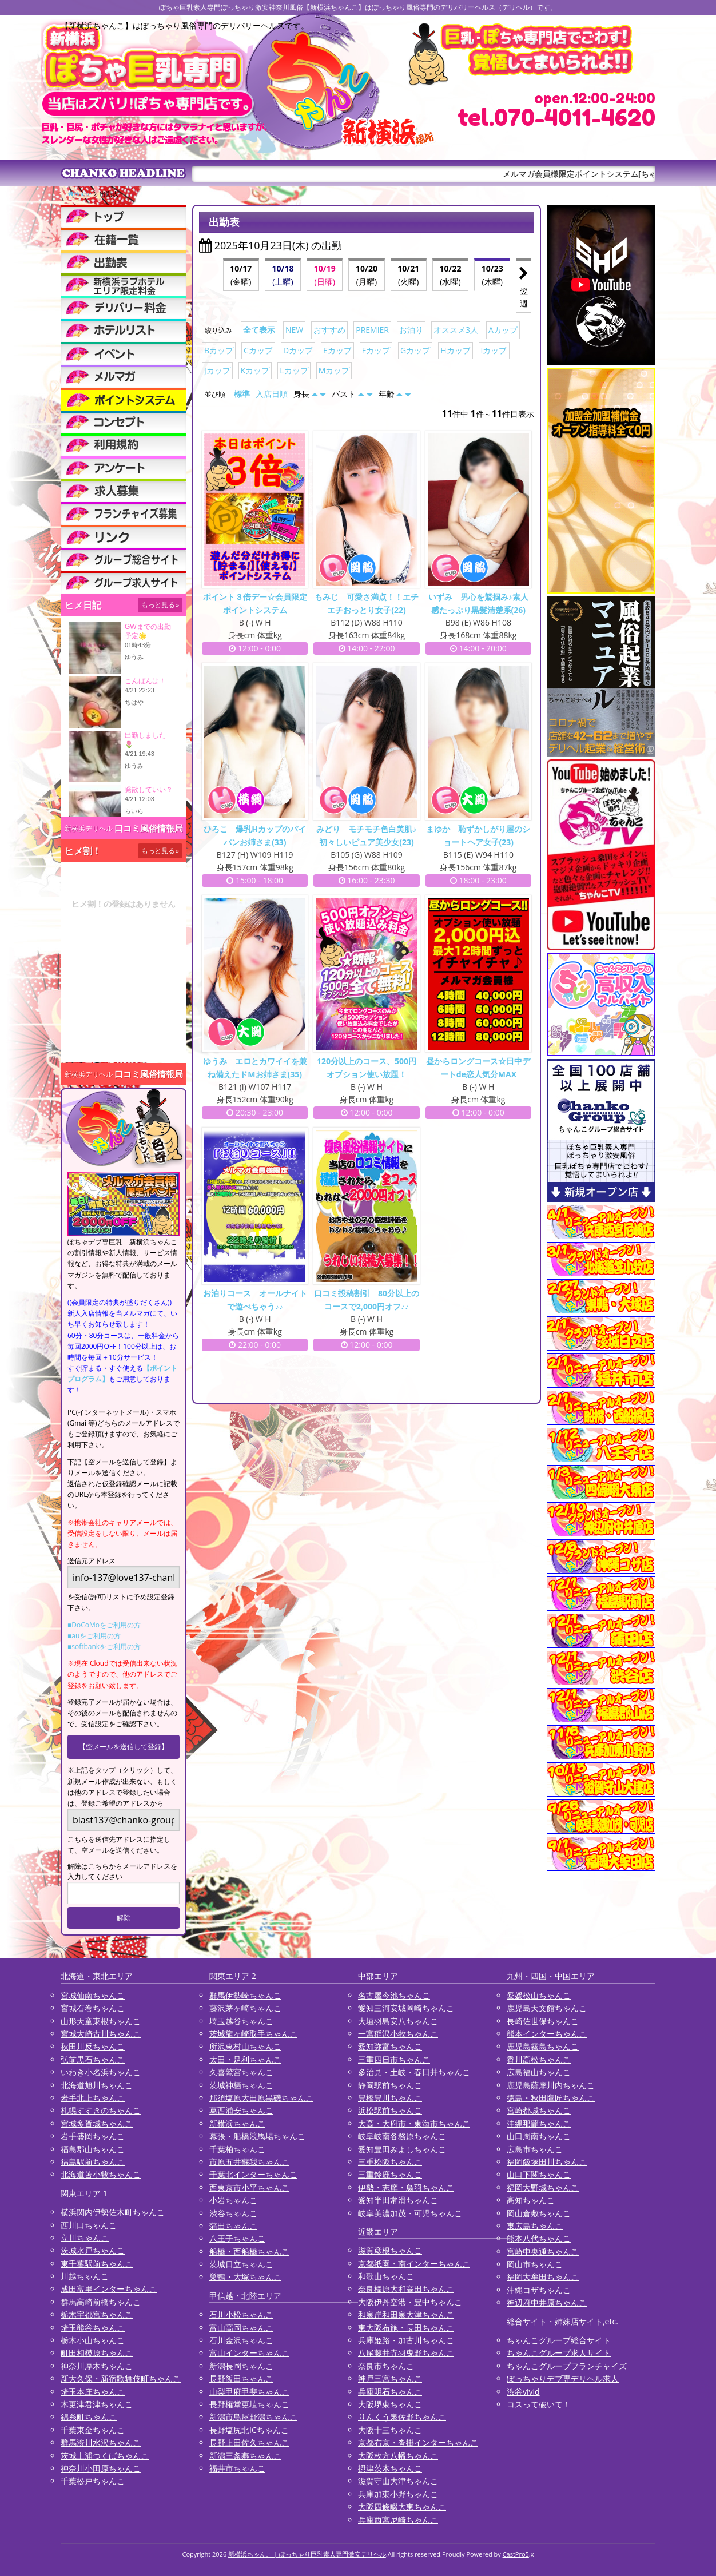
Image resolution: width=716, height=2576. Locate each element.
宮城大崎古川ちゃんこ (101, 2033)
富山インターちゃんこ (249, 2352)
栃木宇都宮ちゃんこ (97, 2314)
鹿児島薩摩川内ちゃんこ (551, 2085)
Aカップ (503, 329)
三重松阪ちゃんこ (390, 2161)
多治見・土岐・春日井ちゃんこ (414, 2072)
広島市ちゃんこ (535, 2149)
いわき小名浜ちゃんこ (101, 2072)
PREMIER (372, 329)
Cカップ (258, 350)
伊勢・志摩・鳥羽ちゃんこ (406, 2187)
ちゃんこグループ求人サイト (559, 2352)
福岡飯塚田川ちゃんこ (547, 2161)
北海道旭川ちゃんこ (97, 2085)
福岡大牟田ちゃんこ (543, 2276)
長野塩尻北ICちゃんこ (249, 2429)
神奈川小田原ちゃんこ (101, 2468)
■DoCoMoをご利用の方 (104, 1625)
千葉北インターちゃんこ (253, 2174)
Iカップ (494, 350)
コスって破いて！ (539, 2404)
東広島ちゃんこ (535, 2225)
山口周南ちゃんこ (539, 2136)
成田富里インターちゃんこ (109, 2288)
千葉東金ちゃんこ (93, 2429)
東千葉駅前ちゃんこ (97, 2263)
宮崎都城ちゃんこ (539, 2110)
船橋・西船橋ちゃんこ (249, 2251)
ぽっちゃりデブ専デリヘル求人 (563, 2378)
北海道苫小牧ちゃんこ (101, 2174)
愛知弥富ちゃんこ (390, 2046)
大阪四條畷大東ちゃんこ (402, 2506)
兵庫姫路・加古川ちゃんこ (406, 2340)
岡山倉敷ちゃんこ (539, 2213)
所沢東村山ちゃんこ (245, 2046)
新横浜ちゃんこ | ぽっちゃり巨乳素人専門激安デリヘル (307, 2554)
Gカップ (415, 350)
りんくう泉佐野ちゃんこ (402, 2416)
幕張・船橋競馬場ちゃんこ (257, 2136)
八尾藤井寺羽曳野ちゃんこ (406, 2352)
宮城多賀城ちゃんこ (97, 2123)
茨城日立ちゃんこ (241, 2264)
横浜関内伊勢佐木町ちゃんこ (113, 2212)
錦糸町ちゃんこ (89, 2416)
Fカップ (376, 350)
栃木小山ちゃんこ (93, 2340)
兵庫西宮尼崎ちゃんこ (398, 2519)
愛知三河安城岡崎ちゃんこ (406, 2007)
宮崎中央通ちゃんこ (543, 2251)
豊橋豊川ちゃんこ (390, 2097)
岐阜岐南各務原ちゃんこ (402, 2136)
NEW (294, 329)
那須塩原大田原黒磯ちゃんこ (261, 2097)
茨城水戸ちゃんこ (93, 2250)
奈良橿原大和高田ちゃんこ (406, 2288)
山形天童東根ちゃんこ (101, 2021)
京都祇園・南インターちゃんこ (414, 2263)
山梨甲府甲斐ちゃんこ (249, 2391)
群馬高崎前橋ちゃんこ (101, 2301)
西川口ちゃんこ (89, 2225)
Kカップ (255, 370)
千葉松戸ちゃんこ (93, 2480)
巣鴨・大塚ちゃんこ (245, 2276)
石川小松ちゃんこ (241, 2314)
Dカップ (298, 350)
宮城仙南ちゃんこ (93, 1995)
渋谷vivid (523, 2391)
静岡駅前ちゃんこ (390, 2085)
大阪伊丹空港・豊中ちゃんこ (410, 2301)
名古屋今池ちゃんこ (394, 1995)
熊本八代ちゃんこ (539, 2238)
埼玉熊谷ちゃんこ (93, 2327)
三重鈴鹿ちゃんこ (390, 2174)
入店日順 (272, 393)
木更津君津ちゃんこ (97, 2404)
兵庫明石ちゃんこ (390, 2391)
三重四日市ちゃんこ (394, 2059)
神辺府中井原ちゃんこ (547, 2302)
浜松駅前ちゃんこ (390, 2110)
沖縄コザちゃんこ (539, 2289)
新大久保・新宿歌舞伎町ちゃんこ (121, 2378)
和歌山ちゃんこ (386, 2276)
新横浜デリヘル (89, 828)
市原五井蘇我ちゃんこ (249, 2161)
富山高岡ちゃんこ (241, 2327)
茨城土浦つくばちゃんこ (105, 2455)
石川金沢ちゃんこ (241, 2340)
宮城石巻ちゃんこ (93, 2007)
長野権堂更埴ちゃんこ (249, 2404)
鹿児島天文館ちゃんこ (547, 2007)
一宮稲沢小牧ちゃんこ (398, 2033)
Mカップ (334, 370)
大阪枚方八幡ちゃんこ (398, 2455)
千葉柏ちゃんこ (237, 2149)
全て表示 (259, 329)
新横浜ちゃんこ (237, 2123)
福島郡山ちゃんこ (93, 2149)
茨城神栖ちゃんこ (241, 2085)
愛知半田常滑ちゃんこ (398, 2200)
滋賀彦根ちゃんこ (390, 2250)
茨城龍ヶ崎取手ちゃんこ (253, 2033)
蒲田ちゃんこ (233, 2225)
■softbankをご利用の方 (104, 1646)
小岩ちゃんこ (233, 2200)
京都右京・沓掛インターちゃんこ (418, 2442)
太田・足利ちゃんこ (245, 2059)
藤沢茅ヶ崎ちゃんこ (245, 2007)
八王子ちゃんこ (237, 2238)
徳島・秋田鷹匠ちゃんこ (551, 2097)
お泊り (411, 329)
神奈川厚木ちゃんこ (97, 2365)
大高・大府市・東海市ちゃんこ (414, 2123)
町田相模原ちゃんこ (97, 2352)
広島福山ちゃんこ (539, 2072)
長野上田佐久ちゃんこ (249, 2442)
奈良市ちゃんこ (386, 2365)
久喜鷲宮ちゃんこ (241, 2072)
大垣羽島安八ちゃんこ (398, 2021)
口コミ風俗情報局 (148, 828)
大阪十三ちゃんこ (390, 2429)
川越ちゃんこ (85, 2276)
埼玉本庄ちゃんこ (93, 2391)
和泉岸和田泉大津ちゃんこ (406, 2314)
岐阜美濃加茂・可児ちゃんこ (410, 2213)
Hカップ (455, 350)
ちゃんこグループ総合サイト (559, 2340)
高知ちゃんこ (531, 2200)
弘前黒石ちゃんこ (93, 2059)
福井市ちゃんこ (237, 2468)
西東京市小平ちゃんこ (249, 2187)
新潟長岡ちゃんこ (241, 2365)
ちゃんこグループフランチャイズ (567, 2365)
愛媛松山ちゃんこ (539, 1995)
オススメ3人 (455, 329)
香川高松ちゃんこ (539, 2059)
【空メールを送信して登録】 (123, 1746)
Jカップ (217, 370)
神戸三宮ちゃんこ (390, 2378)
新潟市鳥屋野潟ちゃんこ (253, 2416)
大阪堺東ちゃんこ (390, 2404)
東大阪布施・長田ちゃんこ (406, 2327)
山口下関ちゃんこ (539, 2174)
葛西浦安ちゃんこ (241, 2110)
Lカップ (294, 370)
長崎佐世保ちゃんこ (543, 2021)
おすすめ (329, 329)
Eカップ (337, 350)
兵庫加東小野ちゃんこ (398, 2494)
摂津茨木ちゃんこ (390, 2468)
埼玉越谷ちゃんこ (241, 2021)
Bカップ (218, 350)
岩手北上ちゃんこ (93, 2097)
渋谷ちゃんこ (233, 2213)
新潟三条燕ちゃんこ (245, 2455)
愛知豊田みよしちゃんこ (402, 2149)
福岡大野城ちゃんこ (543, 2187)
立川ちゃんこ (85, 2237)
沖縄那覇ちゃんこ (539, 2123)
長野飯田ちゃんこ (241, 2378)
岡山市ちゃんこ (535, 2264)
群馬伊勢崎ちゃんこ (245, 1995)
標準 (242, 393)
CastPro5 (516, 2554)
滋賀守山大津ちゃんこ (398, 2480)
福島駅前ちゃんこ (93, 2161)
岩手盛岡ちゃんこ (93, 2136)
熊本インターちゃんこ (547, 2033)
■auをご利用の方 (94, 1636)
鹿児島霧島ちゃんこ (543, 2046)
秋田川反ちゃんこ (93, 2046)
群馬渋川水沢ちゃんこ (101, 2442)
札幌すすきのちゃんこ (101, 2110)
